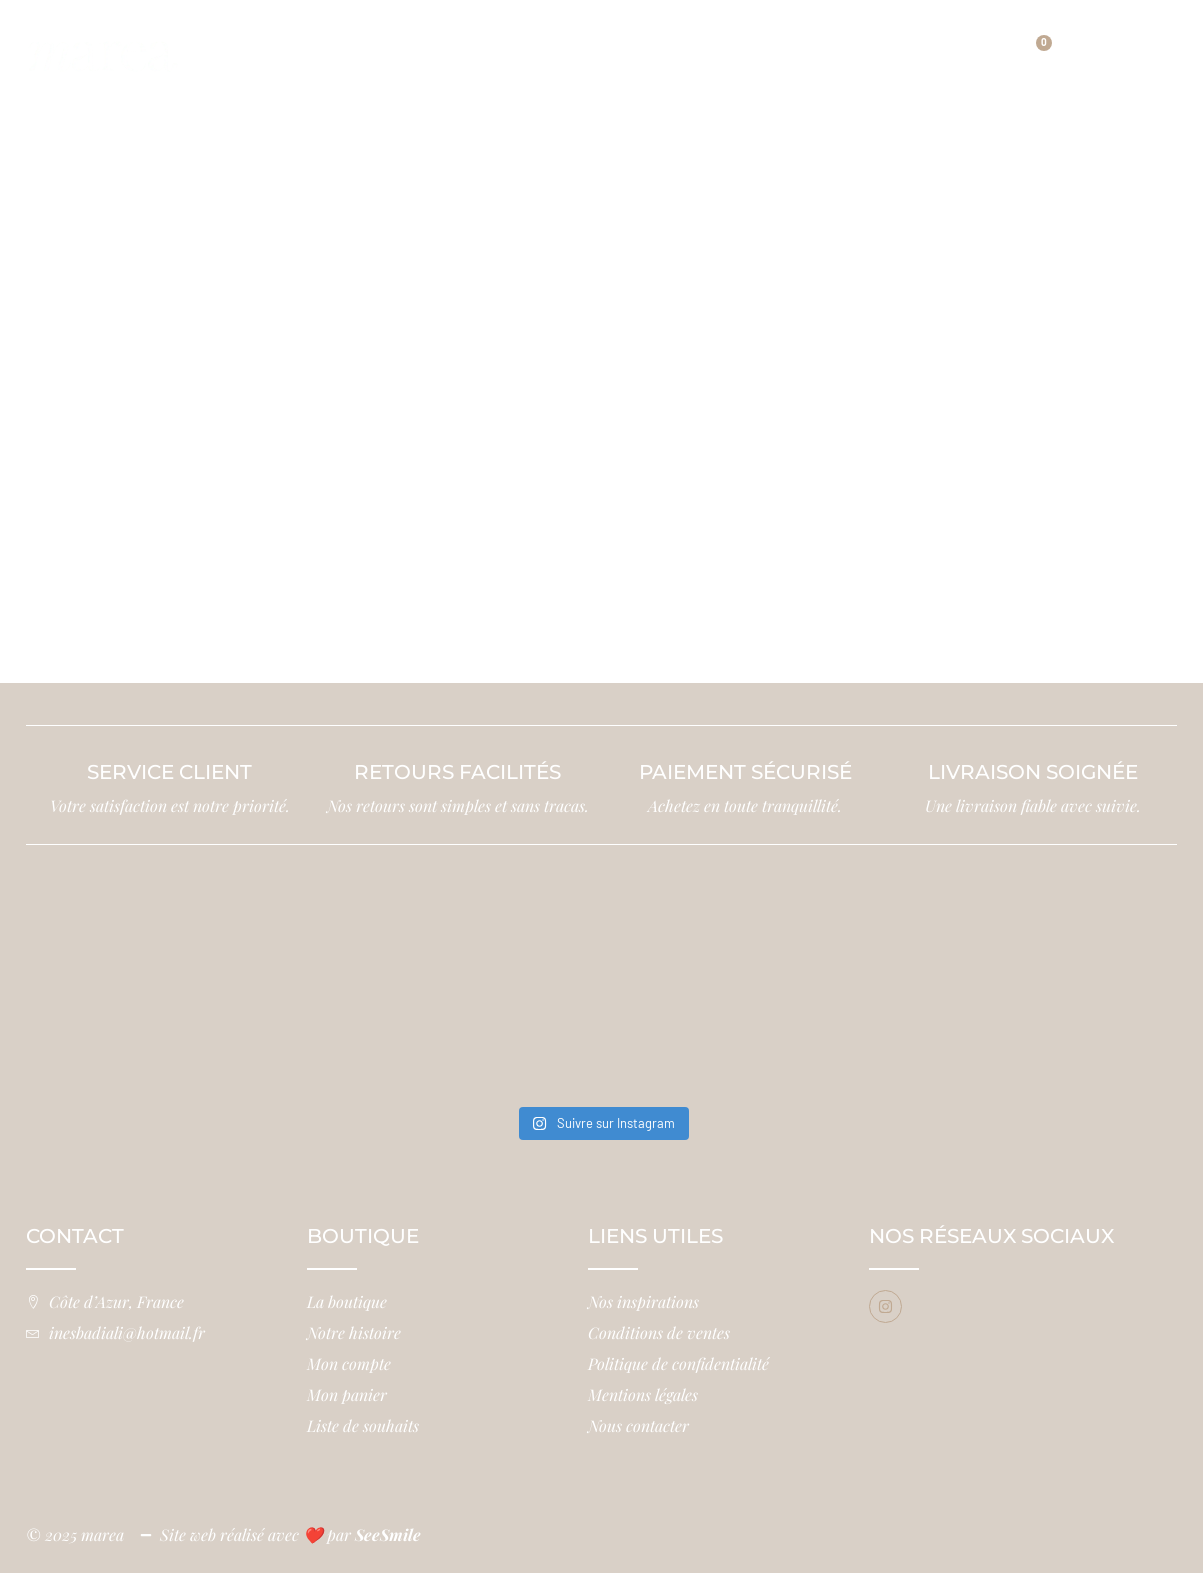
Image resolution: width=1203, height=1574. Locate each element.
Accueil (294, 41)
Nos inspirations (835, 41)
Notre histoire (614, 41)
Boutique (436, 41)
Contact (614, 71)
